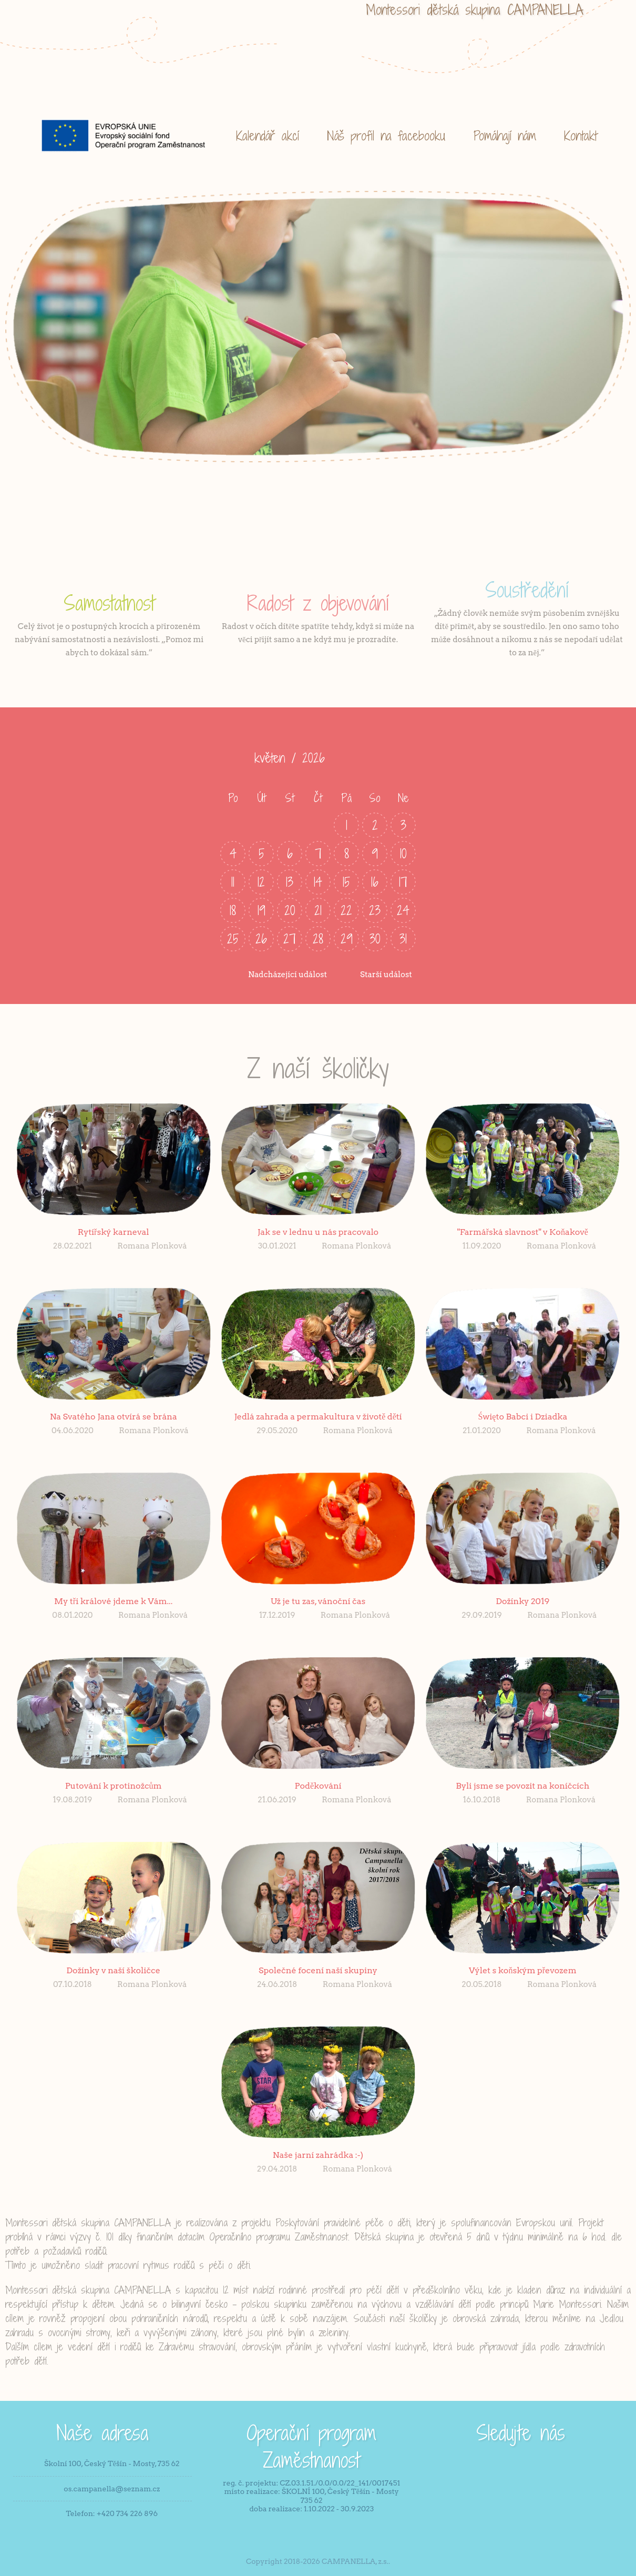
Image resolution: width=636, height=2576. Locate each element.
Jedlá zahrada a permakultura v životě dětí (318, 1417)
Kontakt (580, 135)
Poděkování (318, 1786)
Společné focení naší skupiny (318, 1970)
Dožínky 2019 (522, 1601)
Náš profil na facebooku (386, 135)
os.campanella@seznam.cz (112, 2488)
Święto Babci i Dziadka (523, 1417)
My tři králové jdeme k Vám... (113, 1601)
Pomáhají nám (505, 135)
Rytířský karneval (113, 1232)
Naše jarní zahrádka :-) (318, 2155)
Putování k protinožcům (113, 1786)
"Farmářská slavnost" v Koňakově (522, 1232)
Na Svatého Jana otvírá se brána (113, 1417)
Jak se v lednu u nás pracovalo (318, 1232)
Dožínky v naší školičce (113, 1970)
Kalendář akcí (267, 135)
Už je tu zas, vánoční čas (318, 1601)
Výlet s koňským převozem (523, 1970)
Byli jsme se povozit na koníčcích (522, 1786)
